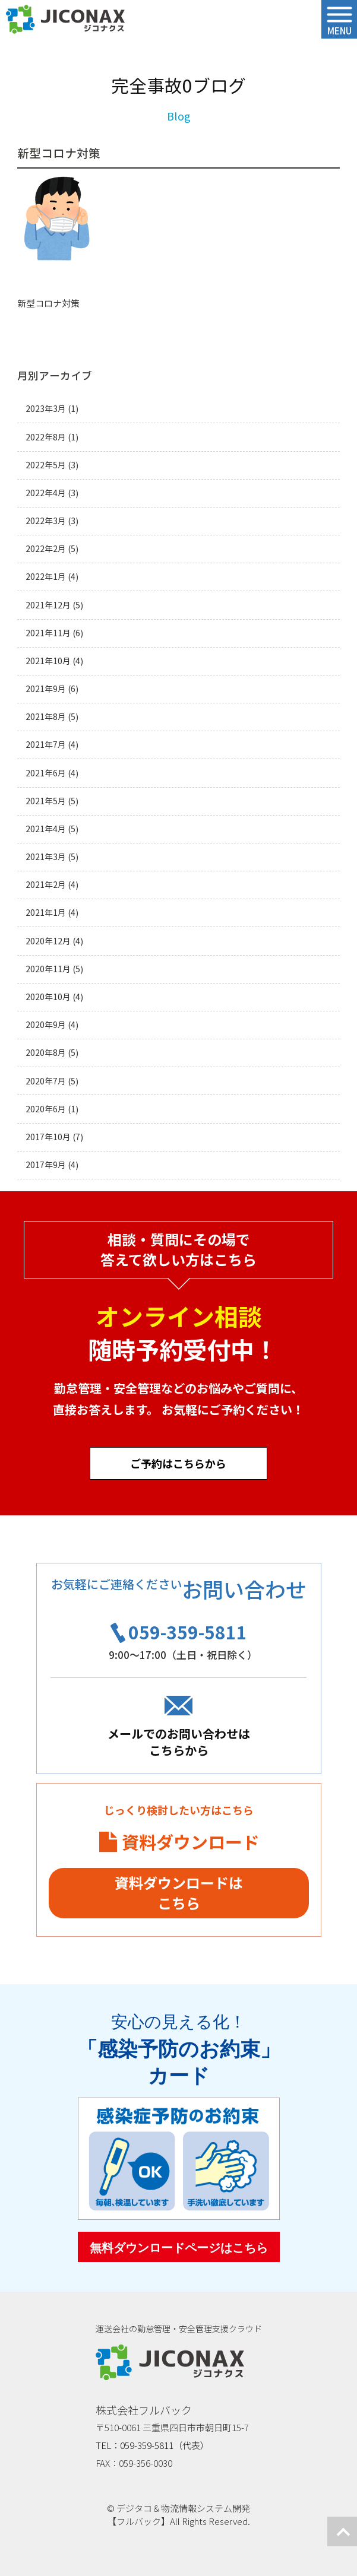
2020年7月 (46, 1081)
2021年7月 (46, 744)
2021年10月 (48, 661)
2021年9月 (46, 688)
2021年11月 (48, 633)
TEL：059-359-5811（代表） (152, 2445)
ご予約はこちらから (179, 1463)
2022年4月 (46, 493)
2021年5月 (46, 801)
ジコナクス (65, 19)
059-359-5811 (187, 1632)
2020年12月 (48, 941)
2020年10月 (48, 997)
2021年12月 (48, 605)
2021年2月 (46, 884)
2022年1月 (46, 576)
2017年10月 (48, 1137)
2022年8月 (46, 437)
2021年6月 (46, 773)
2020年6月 (46, 1109)
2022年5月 (46, 465)
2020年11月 (48, 969)
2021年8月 (46, 716)
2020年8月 (46, 1052)
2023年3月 (46, 408)
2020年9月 (46, 1024)
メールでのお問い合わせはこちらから (179, 1742)
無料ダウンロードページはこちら (179, 2247)
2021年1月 (46, 912)
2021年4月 (46, 829)
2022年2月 (46, 548)
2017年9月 (46, 1164)
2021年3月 (46, 856)
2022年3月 (46, 520)
